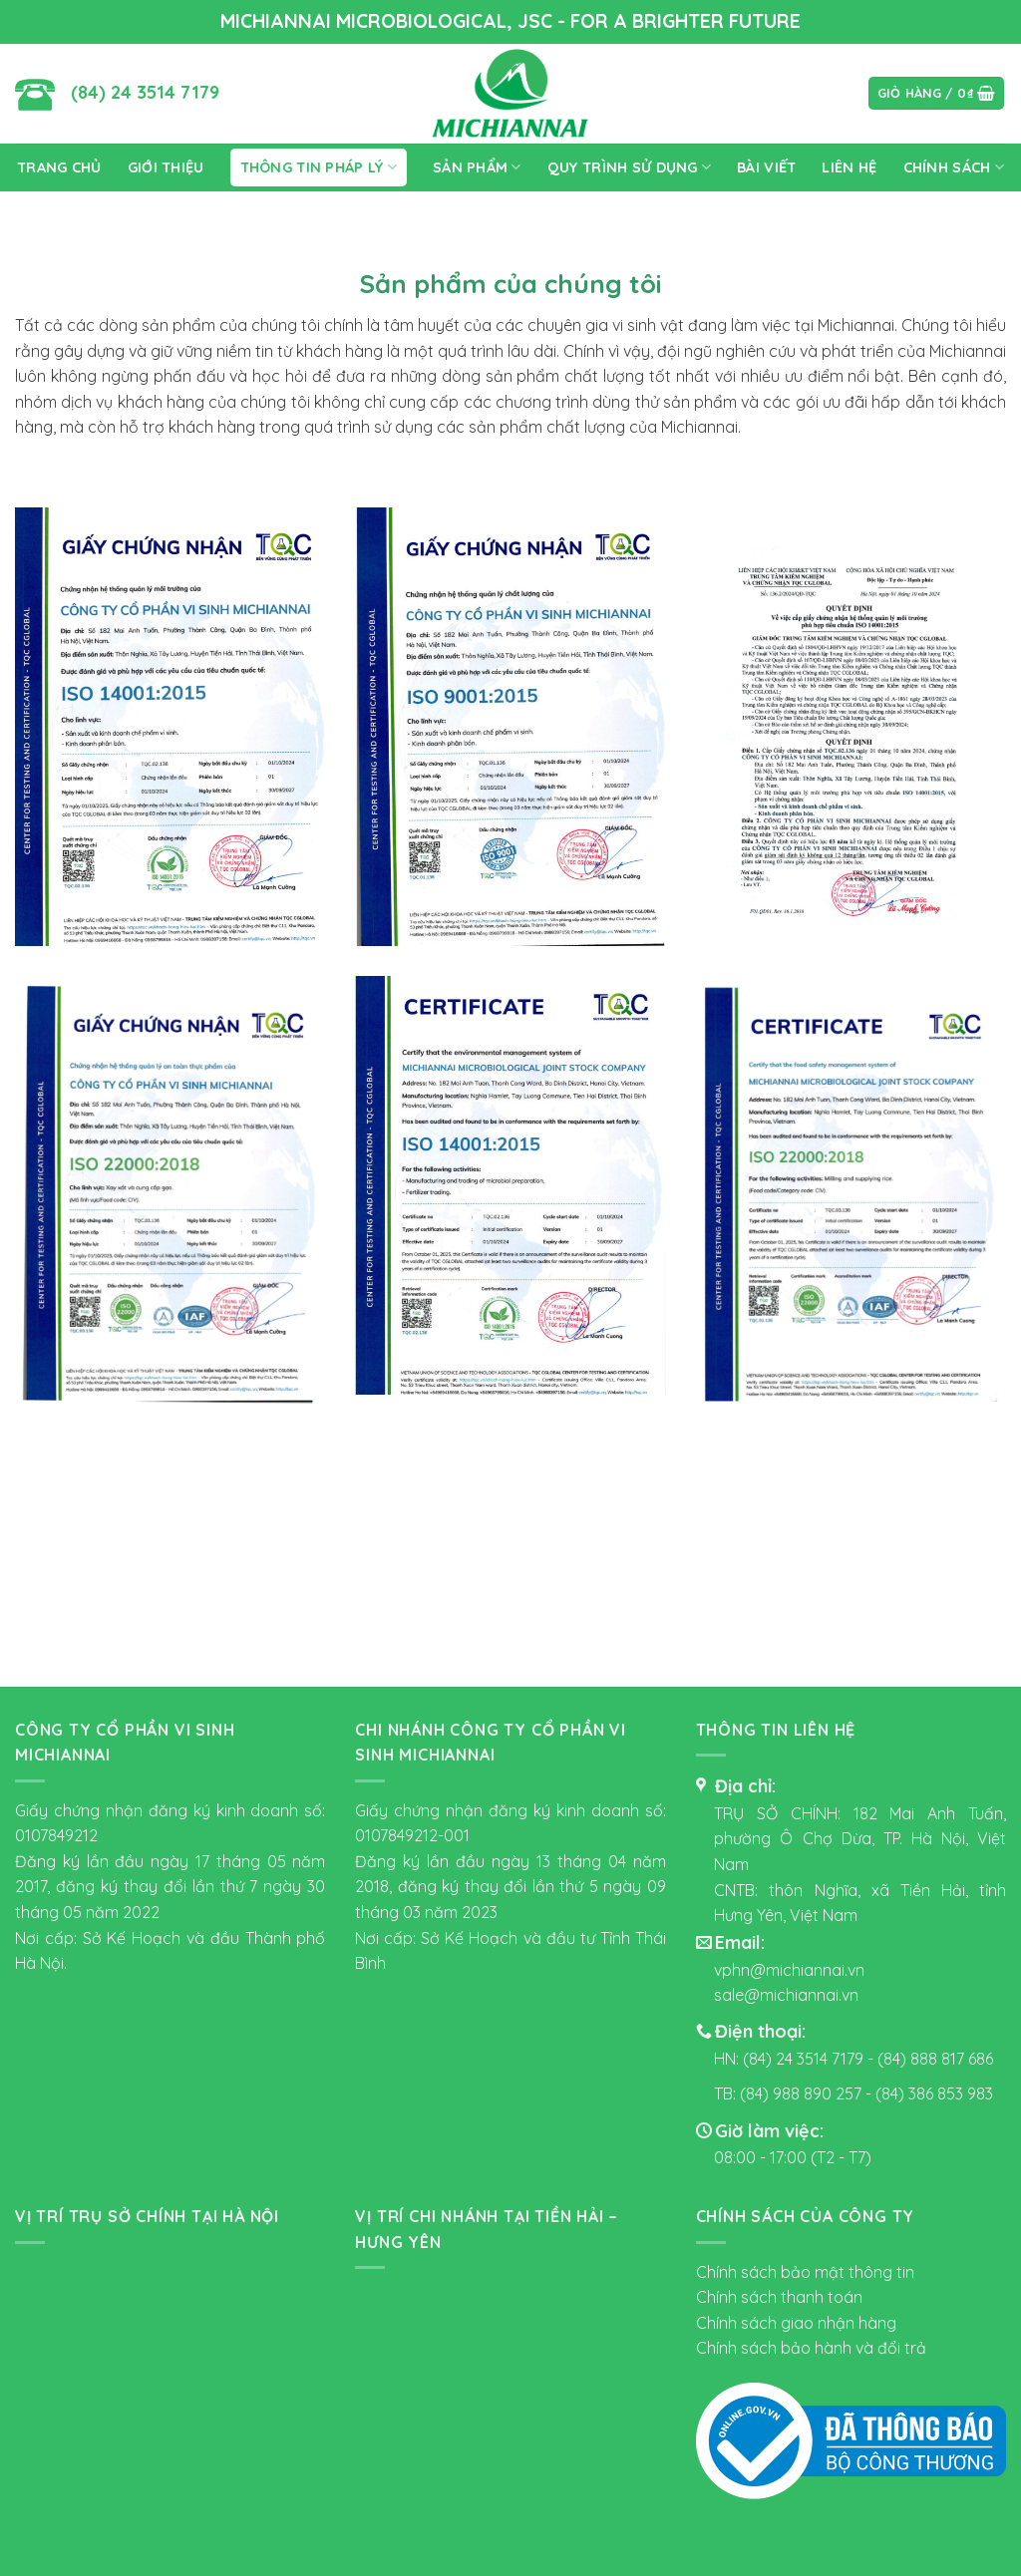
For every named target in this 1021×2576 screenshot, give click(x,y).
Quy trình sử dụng (629, 167)
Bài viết (766, 167)
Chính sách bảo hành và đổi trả (811, 2348)
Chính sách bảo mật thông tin (805, 2272)
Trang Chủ (59, 167)
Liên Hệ (849, 167)
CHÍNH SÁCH (953, 167)
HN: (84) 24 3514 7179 (788, 2059)
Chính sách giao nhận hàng (796, 2323)
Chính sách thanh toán (779, 2297)
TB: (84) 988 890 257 (789, 2093)
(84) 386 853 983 (934, 2093)
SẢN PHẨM (477, 167)
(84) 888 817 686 (935, 2059)
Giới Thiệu (166, 167)
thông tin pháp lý (318, 167)
